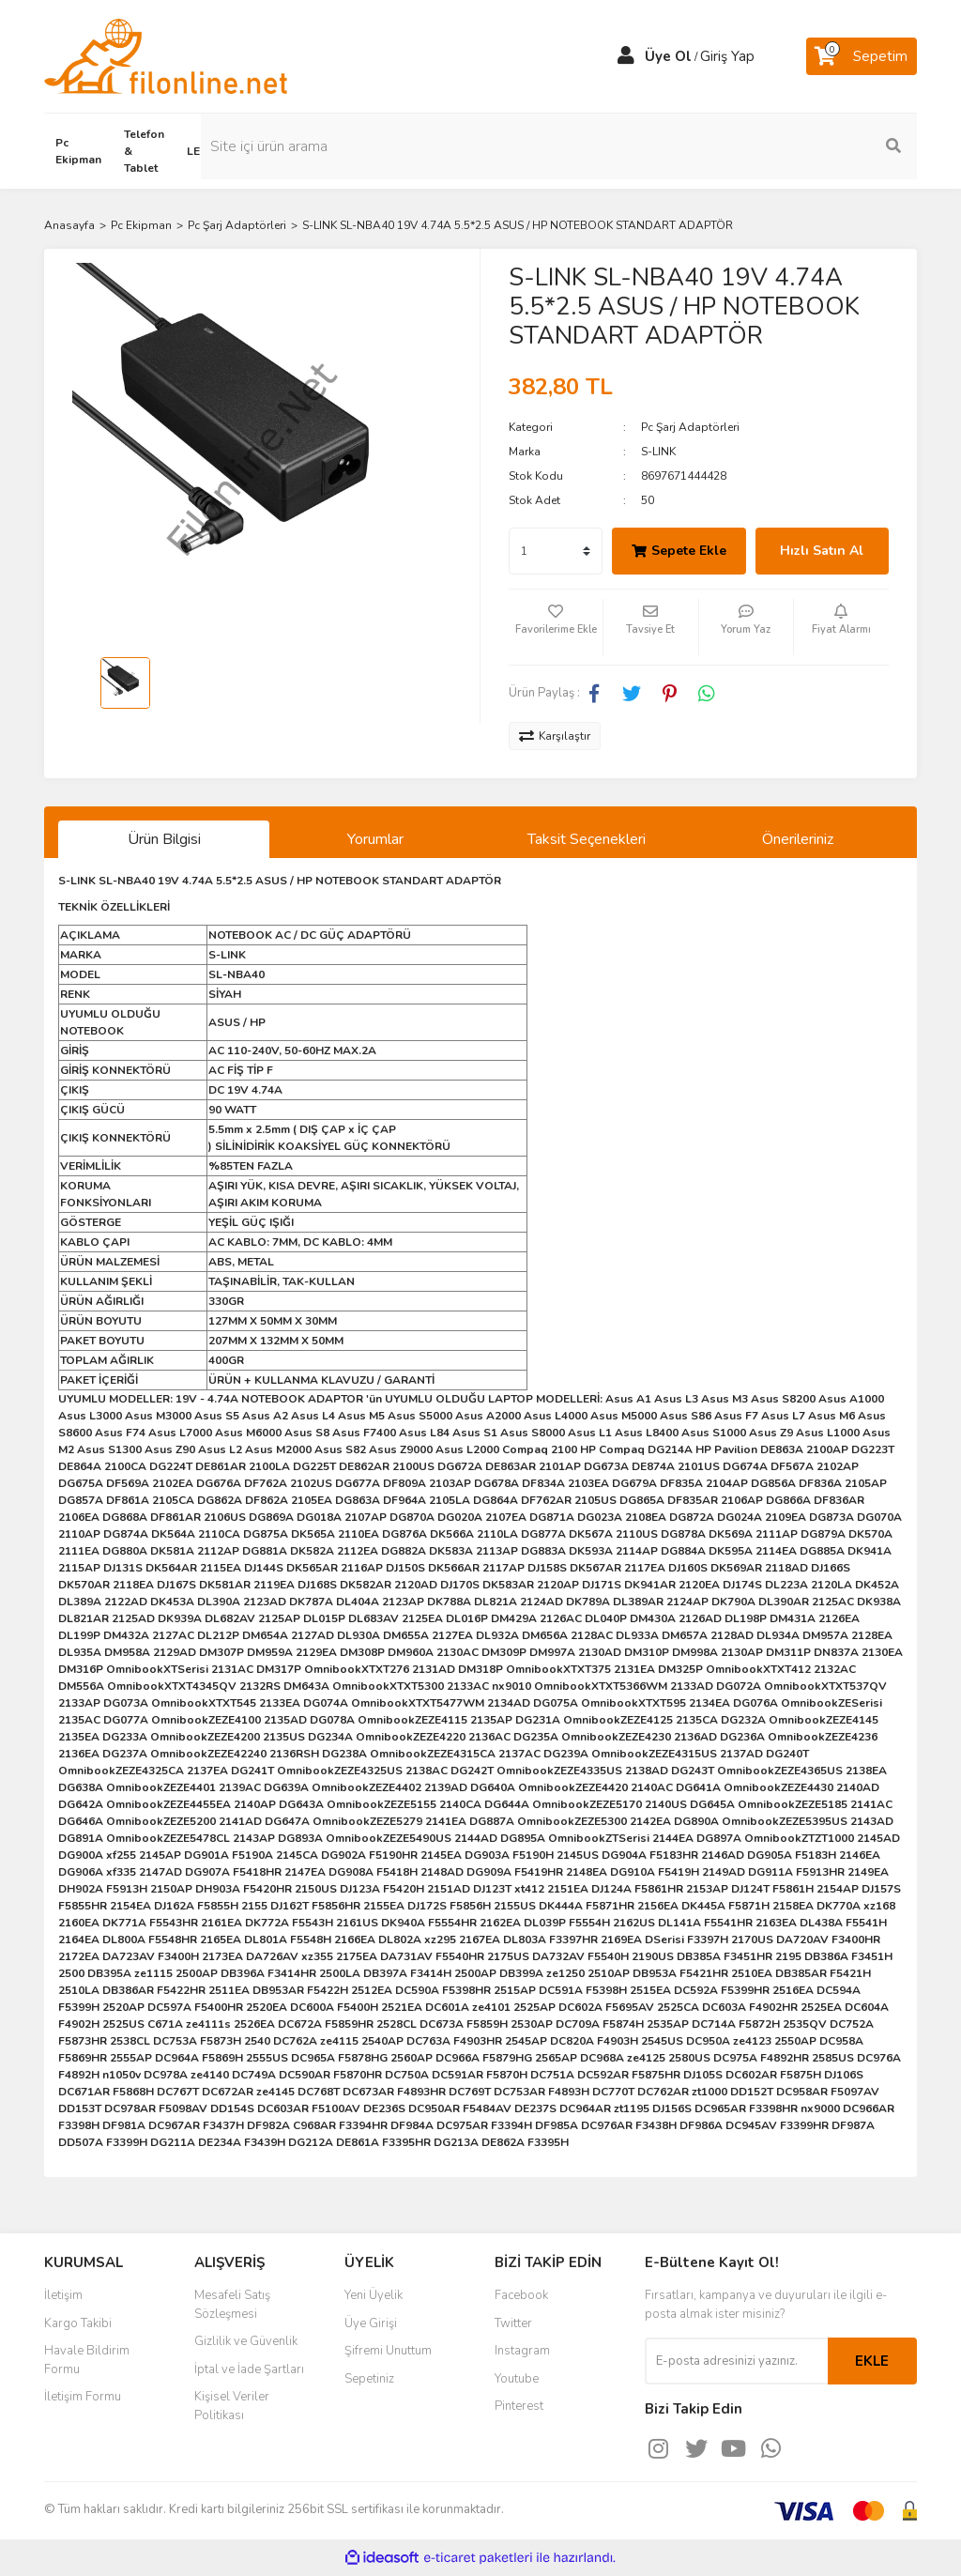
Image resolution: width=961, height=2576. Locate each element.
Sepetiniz (369, 2378)
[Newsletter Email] (736, 2361)
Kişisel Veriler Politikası (231, 2406)
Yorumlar (375, 839)
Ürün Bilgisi (164, 839)
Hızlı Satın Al (821, 551)
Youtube (517, 2378)
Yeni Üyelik (373, 2295)
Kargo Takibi (78, 2323)
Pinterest (519, 2406)
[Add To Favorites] (556, 627)
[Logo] (165, 55)
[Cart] (861, 56)
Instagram (522, 2350)
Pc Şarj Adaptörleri (690, 427)
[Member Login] (626, 56)
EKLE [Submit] (872, 2361)
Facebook (521, 2295)
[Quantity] (556, 551)
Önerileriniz (797, 839)
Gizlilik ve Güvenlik (245, 2341)
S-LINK (658, 451)
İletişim (63, 2295)
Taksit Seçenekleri (586, 839)
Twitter (513, 2323)
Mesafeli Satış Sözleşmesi (232, 2305)
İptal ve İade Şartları (249, 2369)
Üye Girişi (370, 2323)
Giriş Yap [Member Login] (727, 56)
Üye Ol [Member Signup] (668, 56)
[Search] (818, 146)
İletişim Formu (82, 2396)
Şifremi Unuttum (388, 2350)
